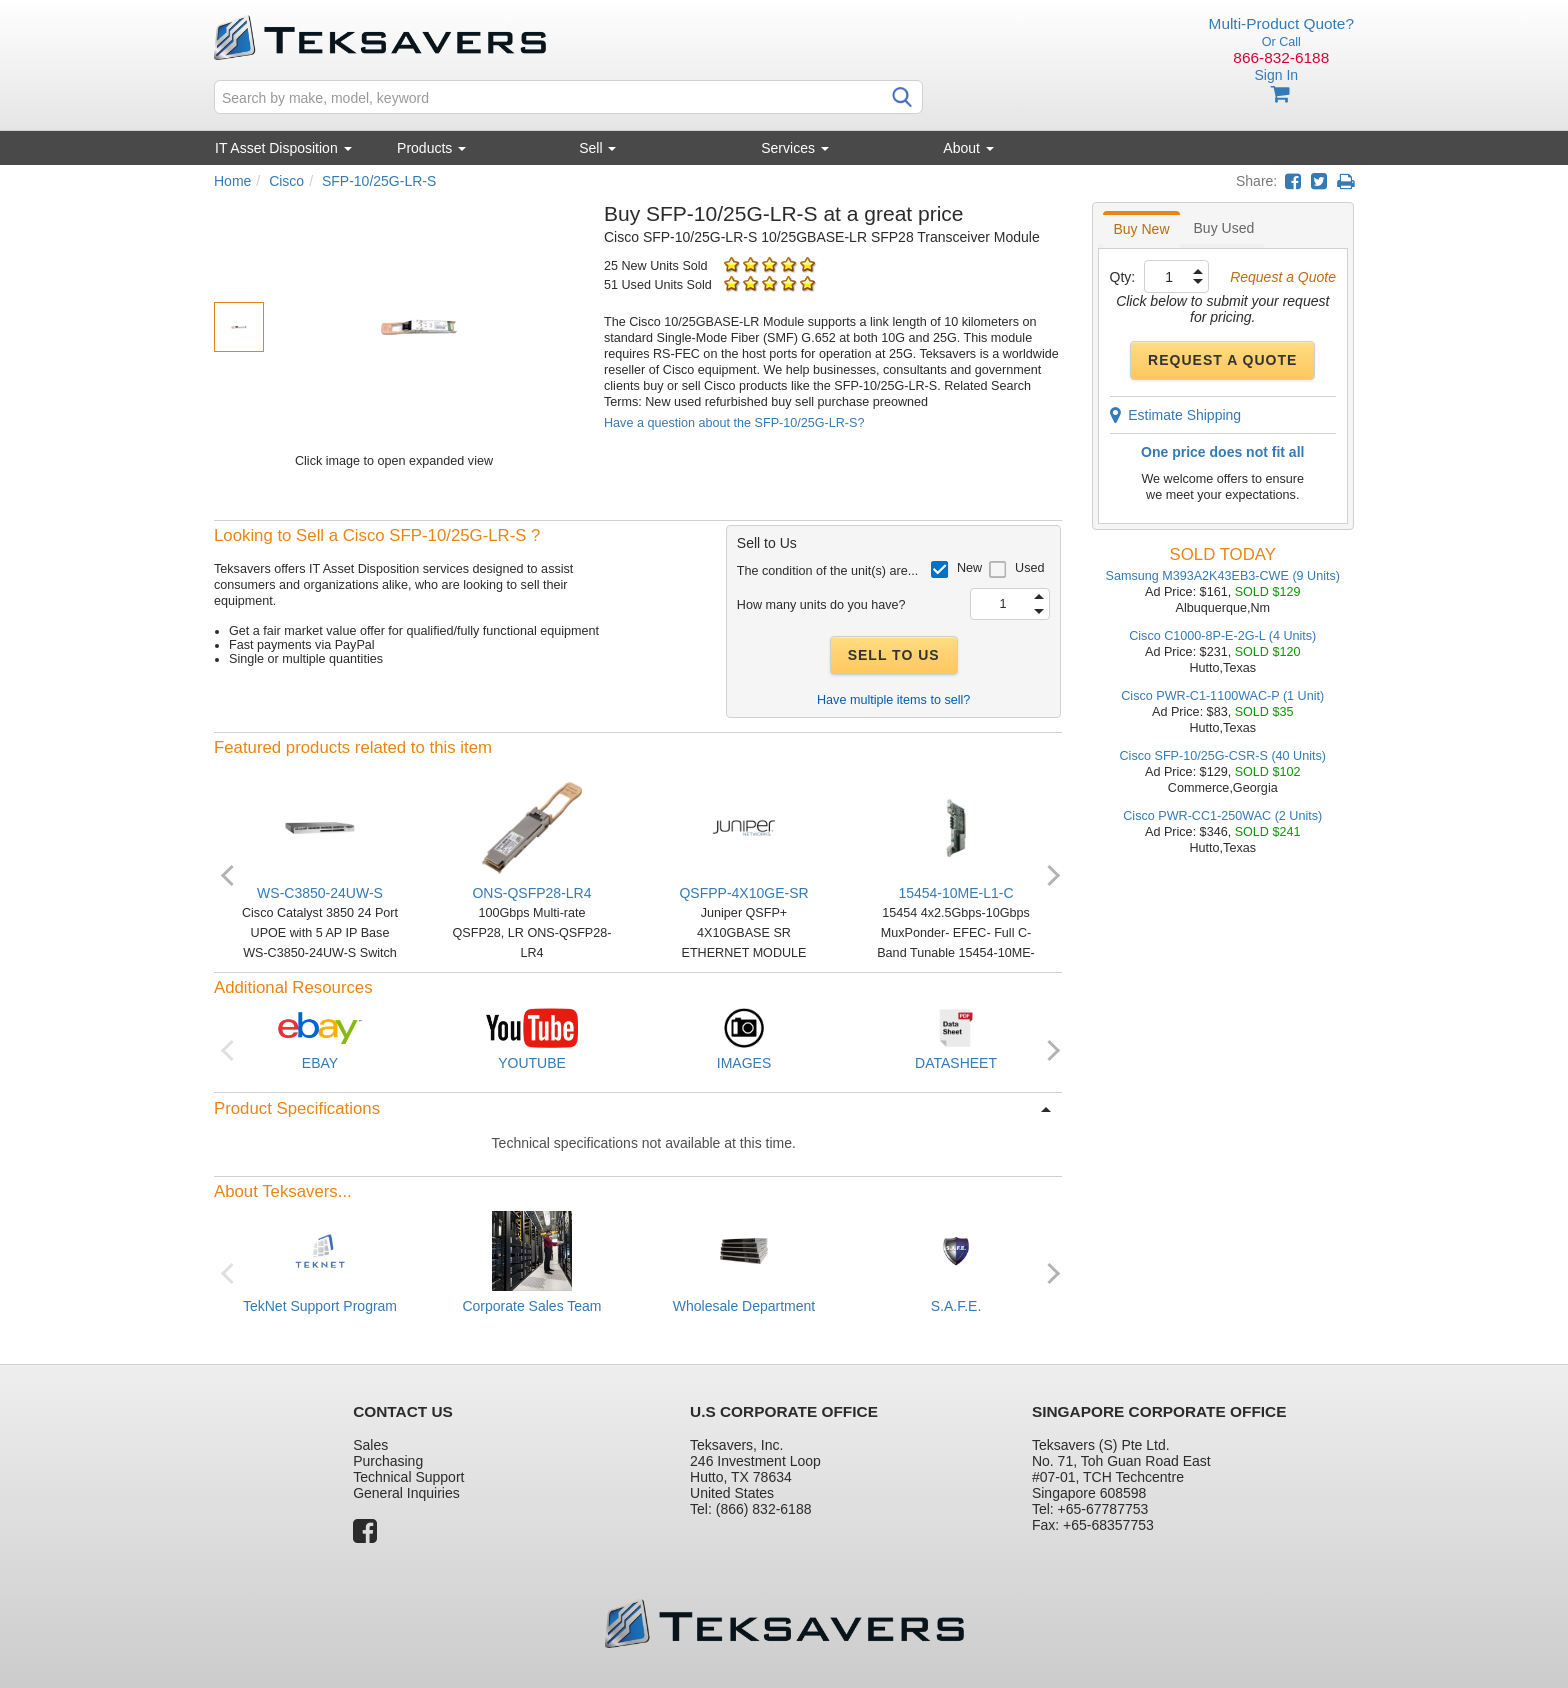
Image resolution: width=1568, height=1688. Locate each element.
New (969, 568)
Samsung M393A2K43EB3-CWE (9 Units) (1223, 576)
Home (232, 181)
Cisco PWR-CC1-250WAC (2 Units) (1222, 816)
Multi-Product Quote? (1281, 23)
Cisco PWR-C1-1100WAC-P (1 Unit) (1222, 696)
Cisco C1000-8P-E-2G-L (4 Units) (1222, 636)
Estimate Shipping (1176, 415)
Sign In (1276, 75)
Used (1029, 568)
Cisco (286, 181)
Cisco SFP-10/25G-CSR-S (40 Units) (1223, 756)
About (968, 148)
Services (795, 148)
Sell (597, 148)
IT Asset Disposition (283, 148)
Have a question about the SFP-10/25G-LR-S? (734, 423)
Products (431, 148)
